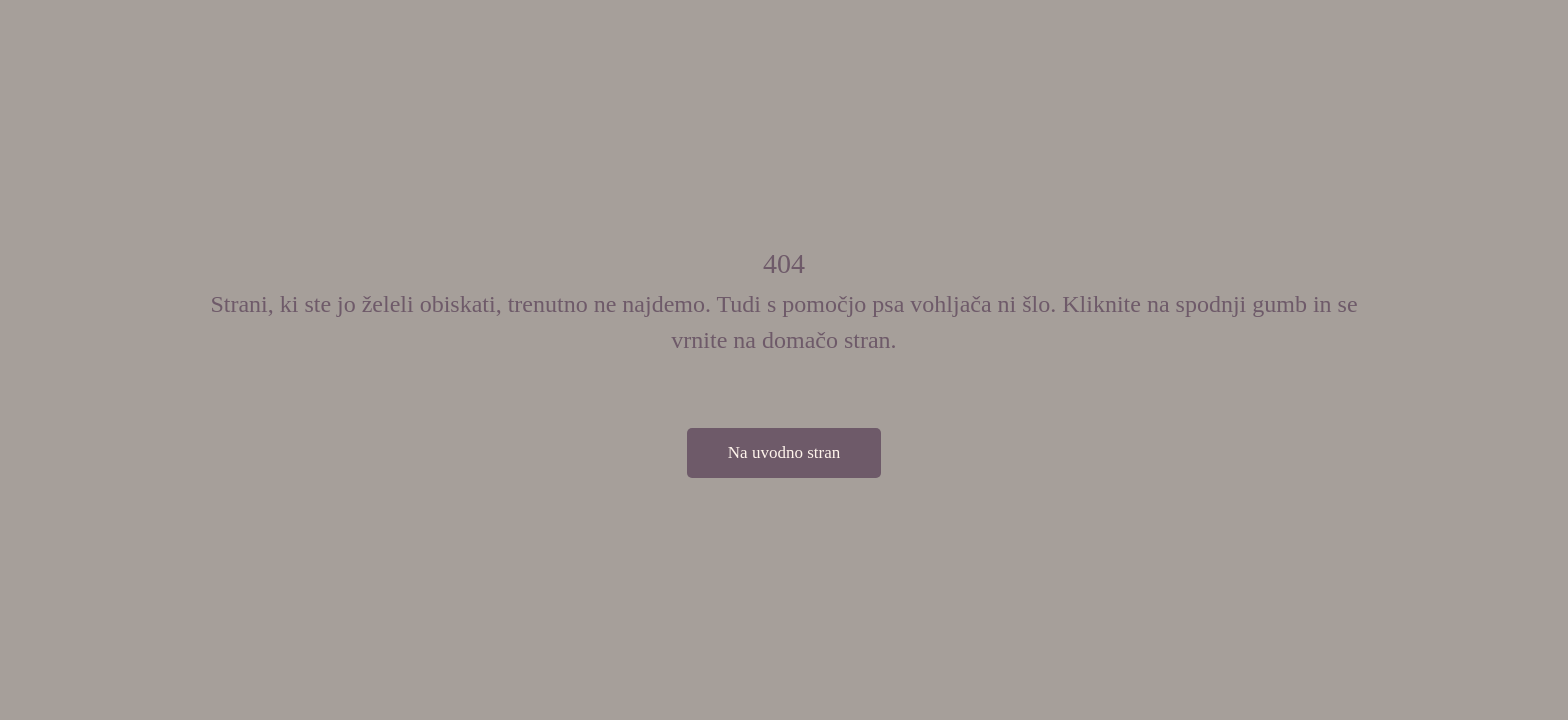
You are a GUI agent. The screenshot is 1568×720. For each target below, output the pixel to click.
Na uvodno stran (784, 452)
